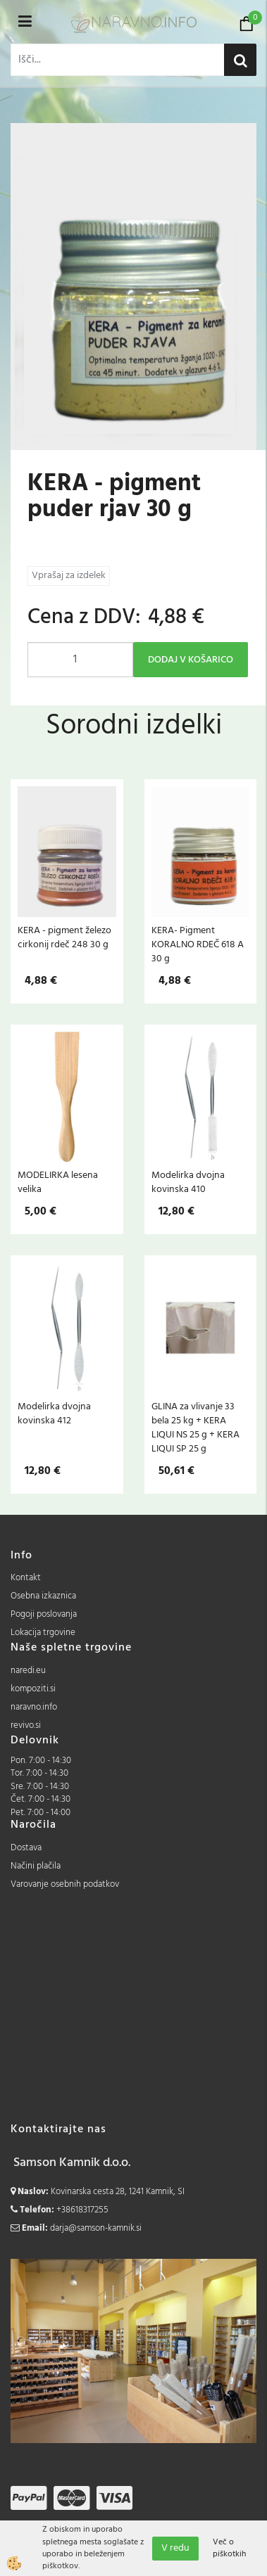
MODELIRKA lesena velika (58, 1182)
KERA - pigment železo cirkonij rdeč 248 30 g (64, 937)
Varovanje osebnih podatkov (65, 1884)
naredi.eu (28, 1670)
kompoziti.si (33, 1688)
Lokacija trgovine (43, 1632)
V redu (175, 2548)
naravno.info (34, 1707)
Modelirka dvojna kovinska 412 (54, 1413)
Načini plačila (36, 1866)
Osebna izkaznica (43, 1596)
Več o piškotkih (229, 2549)
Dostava (26, 1847)
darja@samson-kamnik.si (96, 2228)
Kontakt (26, 1577)
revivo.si (26, 1725)
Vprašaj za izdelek (69, 576)
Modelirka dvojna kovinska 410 (188, 1182)
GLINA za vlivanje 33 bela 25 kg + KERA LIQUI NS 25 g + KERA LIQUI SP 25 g (195, 1427)
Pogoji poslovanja (44, 1614)
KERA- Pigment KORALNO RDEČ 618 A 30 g (197, 944)
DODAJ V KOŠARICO (190, 660)
